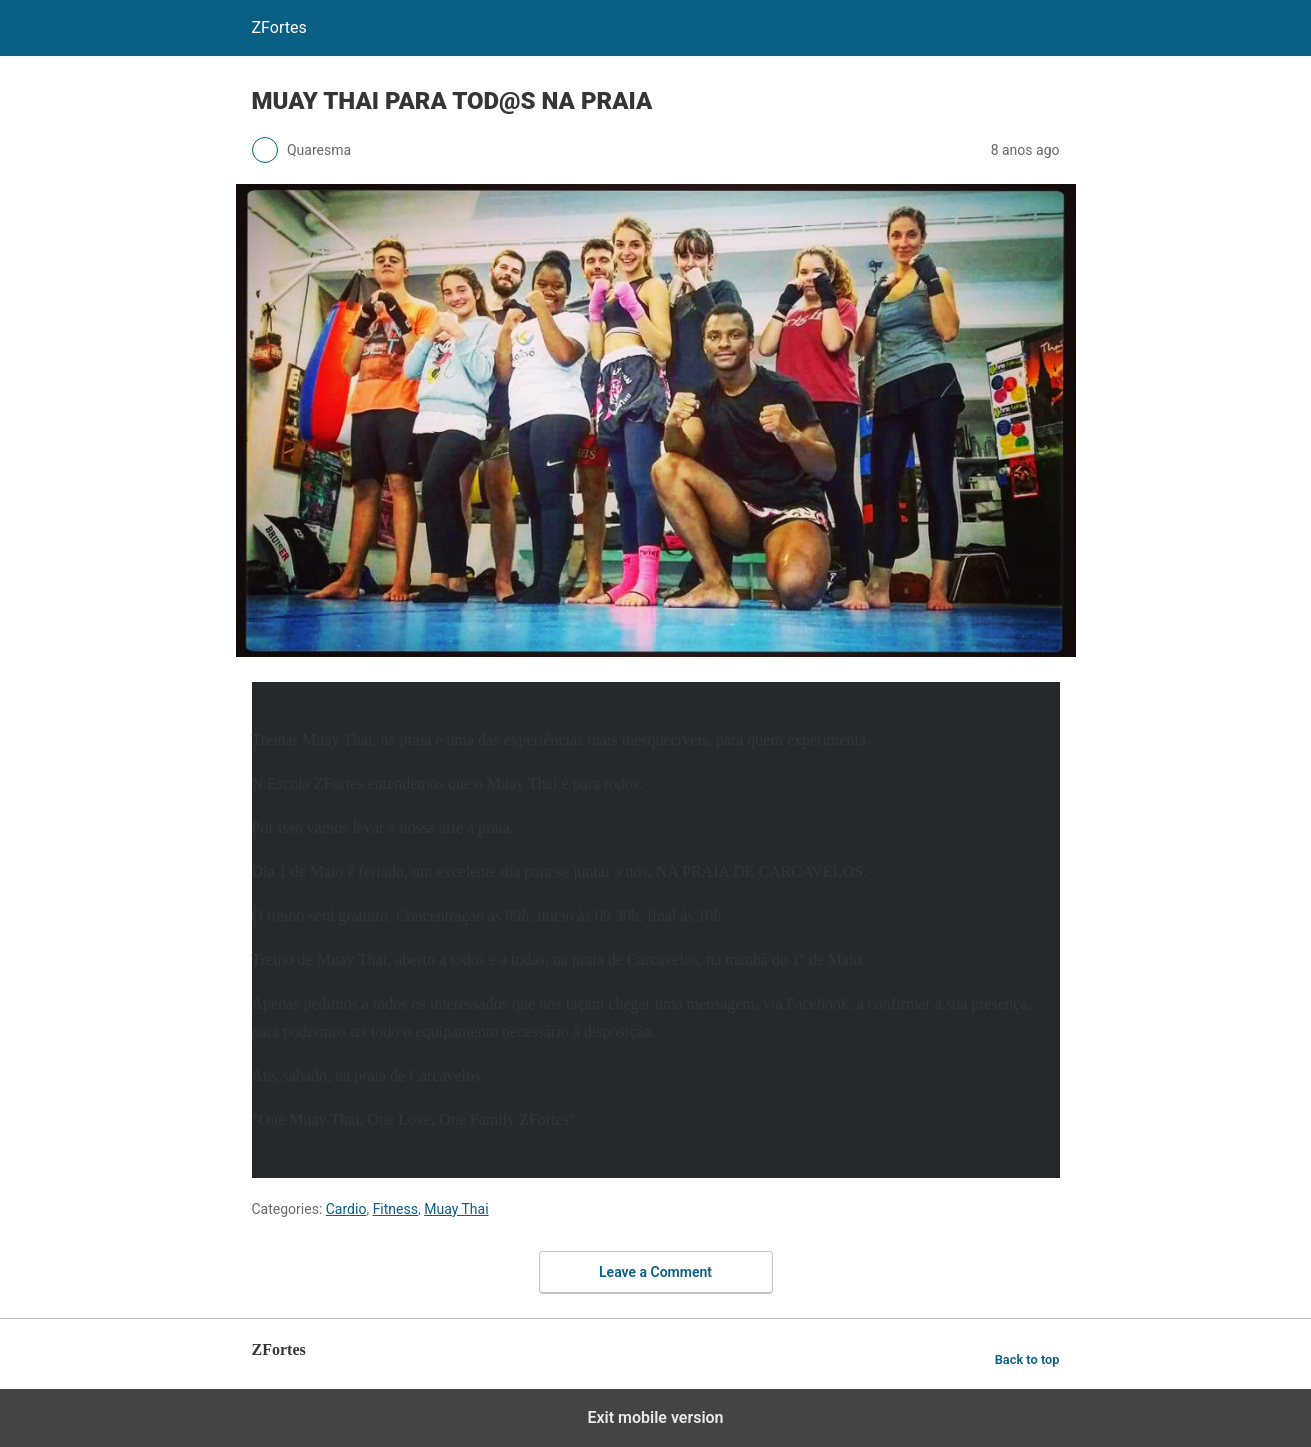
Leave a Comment (655, 1272)
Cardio (346, 1209)
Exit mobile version (655, 1417)
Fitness (395, 1209)
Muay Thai (456, 1209)
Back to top (1027, 1359)
